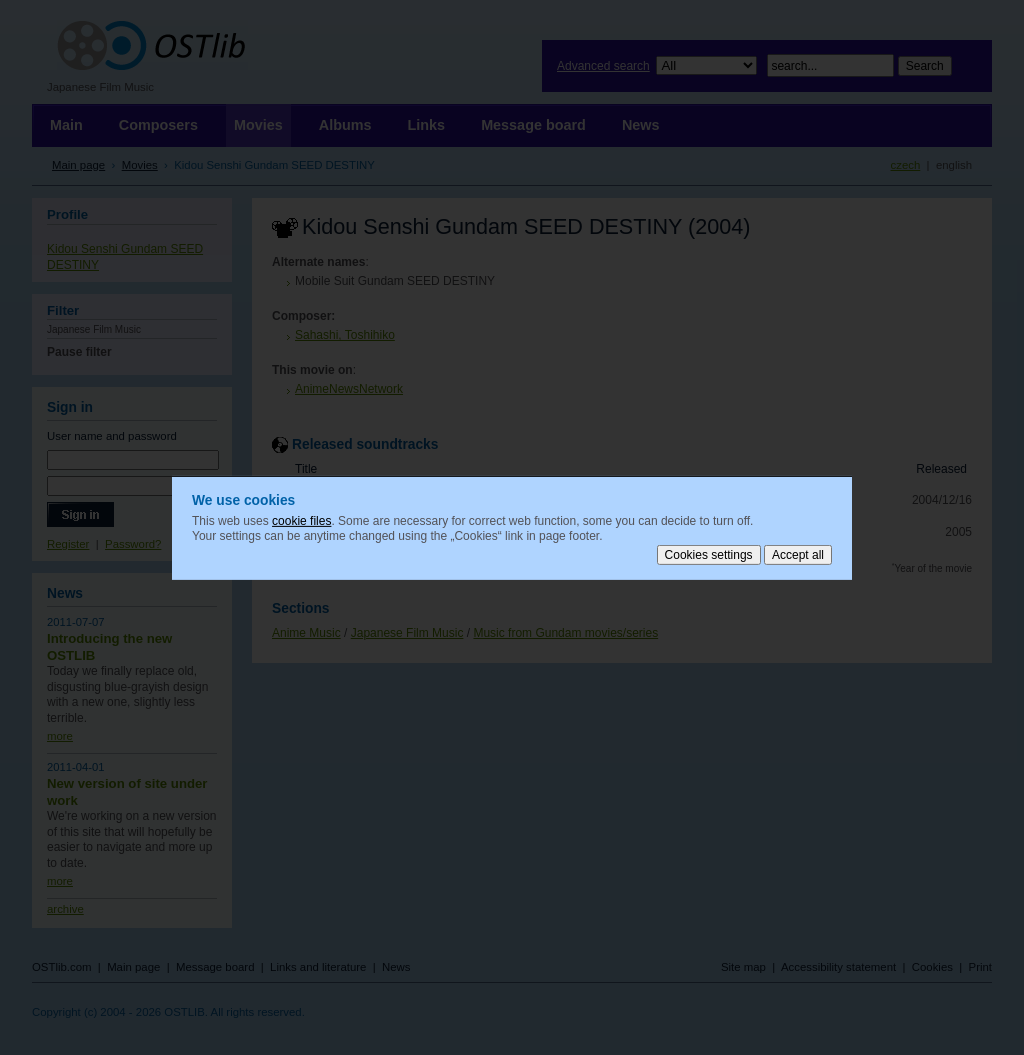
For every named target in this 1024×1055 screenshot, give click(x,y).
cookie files (301, 520)
